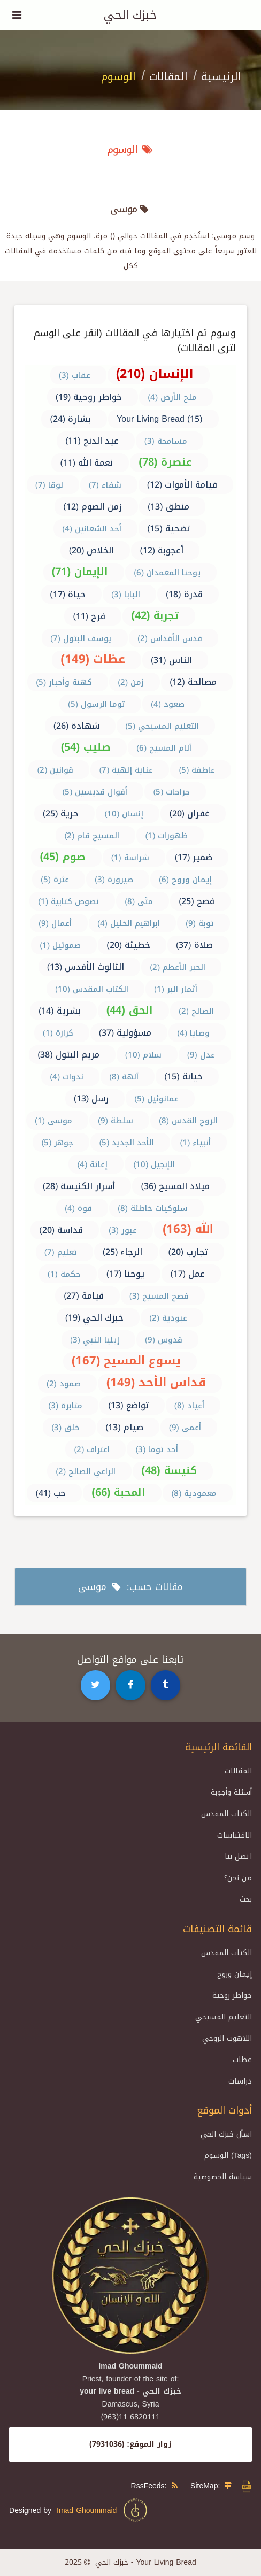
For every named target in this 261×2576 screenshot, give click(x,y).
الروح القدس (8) (188, 1120)
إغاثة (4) (92, 1164)
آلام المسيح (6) (163, 748)
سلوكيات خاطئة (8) (153, 1208)
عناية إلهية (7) (126, 769)
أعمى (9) (185, 1427)
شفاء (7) (105, 484)
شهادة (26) (76, 726)
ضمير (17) (194, 857)
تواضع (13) (128, 1405)
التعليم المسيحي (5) (162, 726)
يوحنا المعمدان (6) (167, 572)
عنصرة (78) (165, 462)
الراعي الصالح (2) (86, 1471)
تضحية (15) (168, 528)
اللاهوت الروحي (227, 2038)
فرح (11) (89, 616)
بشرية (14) (60, 1010)
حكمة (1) (64, 1274)
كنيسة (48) (168, 1470)
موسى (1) (53, 1120)
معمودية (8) (194, 1493)
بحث (246, 1899)
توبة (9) (200, 923)
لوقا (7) (49, 484)
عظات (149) (92, 659)
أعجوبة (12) (161, 550)
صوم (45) (62, 856)
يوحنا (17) (125, 1274)
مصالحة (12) (193, 682)
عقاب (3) (74, 375)
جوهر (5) (57, 1142)
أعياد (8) (189, 1405)
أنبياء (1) (195, 1142)
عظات (242, 2060)
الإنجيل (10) (154, 1164)
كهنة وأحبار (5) (64, 682)
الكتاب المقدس (226, 1814)
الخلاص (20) (91, 550)
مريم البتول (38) (68, 1054)
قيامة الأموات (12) (182, 484)
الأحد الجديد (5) (126, 1142)
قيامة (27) (84, 1295)
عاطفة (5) (197, 769)
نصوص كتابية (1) (68, 901)
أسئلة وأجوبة (231, 1792)
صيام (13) (124, 1427)
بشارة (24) (70, 419)
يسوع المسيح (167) (126, 1360)
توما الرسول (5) (96, 704)
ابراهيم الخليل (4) (128, 923)
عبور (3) (123, 1230)
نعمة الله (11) (86, 462)
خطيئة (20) (128, 945)
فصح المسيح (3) (159, 1296)
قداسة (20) (61, 1230)
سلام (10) (143, 1054)
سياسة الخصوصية (223, 2177)
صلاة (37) (194, 945)
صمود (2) (64, 1383)
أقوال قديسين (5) (94, 791)
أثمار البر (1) (175, 989)
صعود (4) (168, 704)
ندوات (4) (66, 1076)
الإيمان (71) (80, 571)
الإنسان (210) (155, 374)
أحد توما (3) (156, 1449)
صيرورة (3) (114, 879)
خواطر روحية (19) (89, 397)
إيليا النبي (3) (94, 1339)
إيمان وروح (234, 1974)
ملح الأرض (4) (172, 397)
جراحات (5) (171, 791)
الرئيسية (221, 76)
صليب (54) (86, 747)
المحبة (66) (118, 1492)
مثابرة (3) (65, 1405)
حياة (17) (68, 594)
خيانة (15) (183, 1076)
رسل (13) (91, 1098)
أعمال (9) (55, 923)
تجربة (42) (155, 615)
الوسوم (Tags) (228, 2155)
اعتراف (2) (92, 1449)
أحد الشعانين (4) (91, 528)
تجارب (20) (188, 1252)
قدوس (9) (163, 1339)
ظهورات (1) (166, 835)
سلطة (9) (115, 1120)
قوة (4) (78, 1208)
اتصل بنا (238, 1856)
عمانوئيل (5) (156, 1098)
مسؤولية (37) (125, 1032)
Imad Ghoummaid (103, 2510)
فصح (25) (196, 901)
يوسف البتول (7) (81, 638)
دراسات (240, 2081)
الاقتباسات (234, 1835)
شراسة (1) (130, 857)
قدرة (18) (184, 594)
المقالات (168, 76)
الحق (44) (129, 1010)
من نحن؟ (238, 1878)
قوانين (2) (55, 769)
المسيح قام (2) (91, 835)
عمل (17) (187, 1274)
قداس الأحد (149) (156, 1382)
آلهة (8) (124, 1076)
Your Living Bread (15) (159, 419)
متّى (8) (139, 901)
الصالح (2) (196, 1011)
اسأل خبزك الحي (226, 2134)
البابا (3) (125, 594)
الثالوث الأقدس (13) (86, 967)
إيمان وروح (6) (185, 879)
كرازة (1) (58, 1032)
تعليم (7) (60, 1252)
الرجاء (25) (123, 1252)
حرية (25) (61, 813)
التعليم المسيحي (223, 2017)
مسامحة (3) (165, 441)
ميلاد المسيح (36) (175, 1186)
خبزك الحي (130, 15)
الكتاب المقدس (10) (91, 989)
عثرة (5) (55, 879)
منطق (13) (168, 506)
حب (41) (50, 1493)
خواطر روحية (232, 1995)
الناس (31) (171, 660)
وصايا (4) (193, 1032)
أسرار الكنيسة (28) (79, 1186)
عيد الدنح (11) (92, 441)
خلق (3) (65, 1427)
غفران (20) (189, 813)
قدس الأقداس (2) (169, 638)
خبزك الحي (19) (94, 1317)
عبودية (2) (168, 1317)
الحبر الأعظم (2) (177, 967)
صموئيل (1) (60, 945)
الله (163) (188, 1229)
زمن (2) (131, 682)
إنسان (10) (123, 813)
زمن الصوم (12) (92, 506)
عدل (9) (201, 1054)
